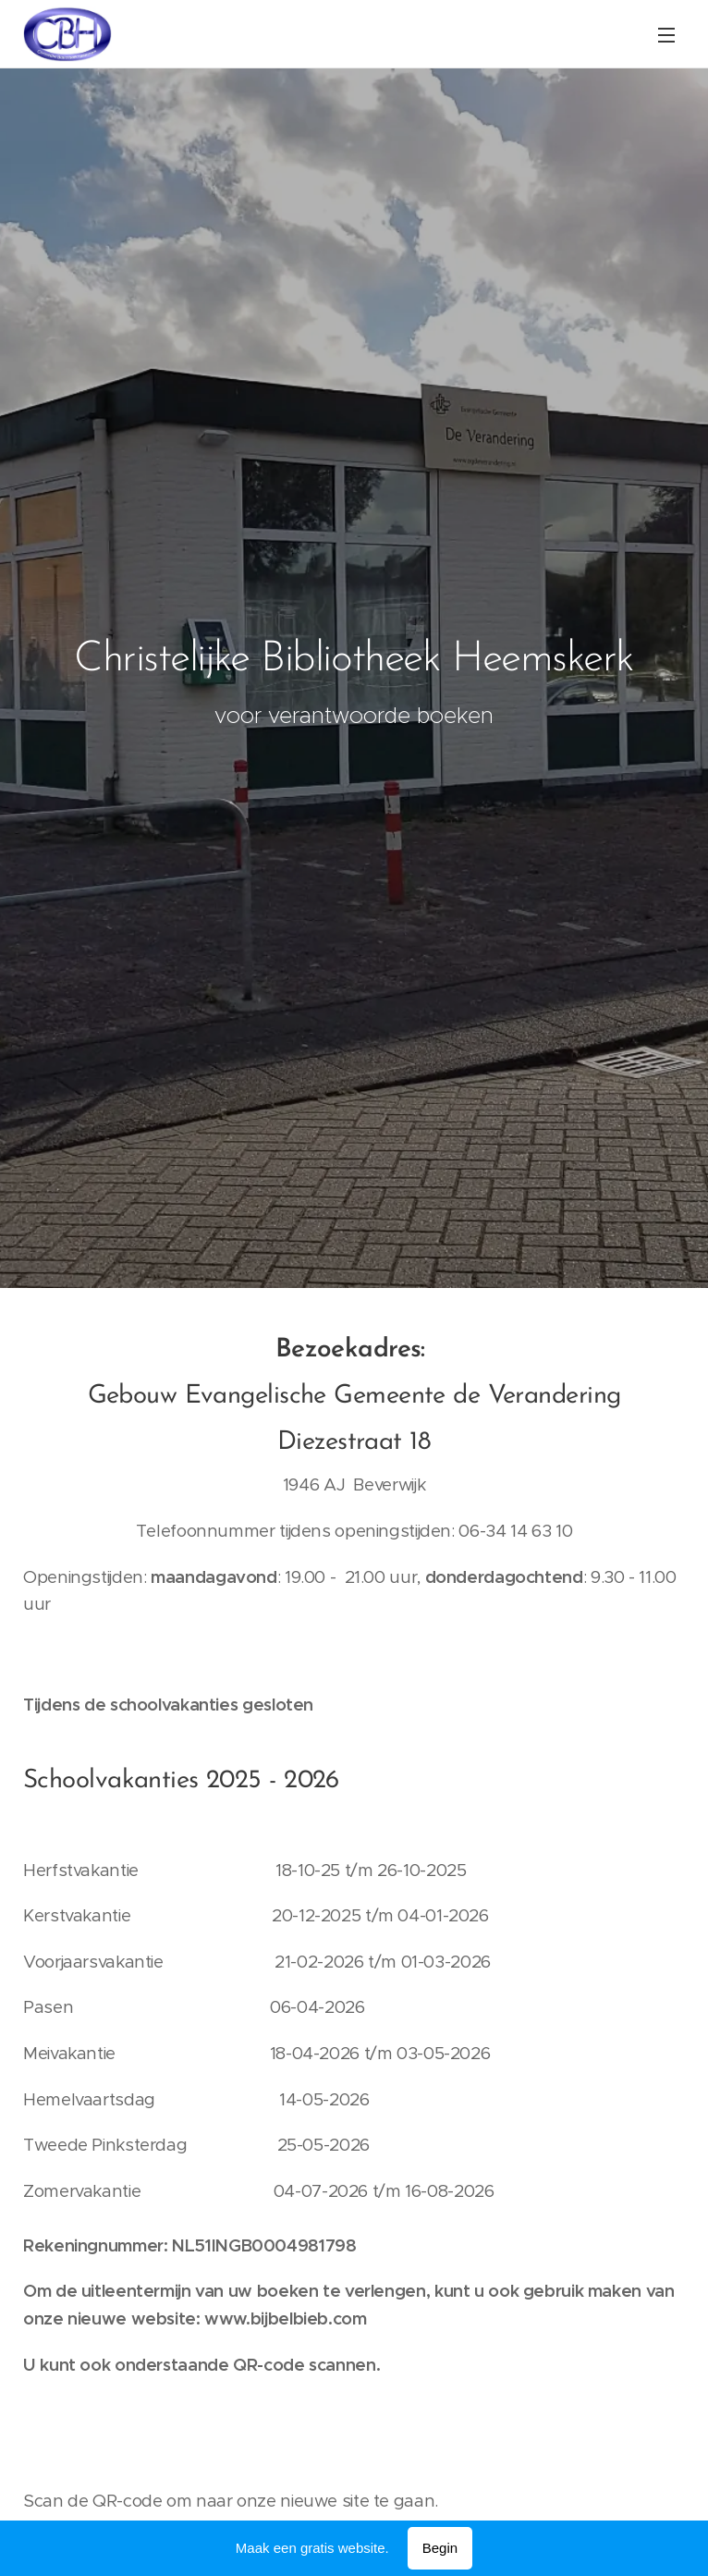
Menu (666, 35)
